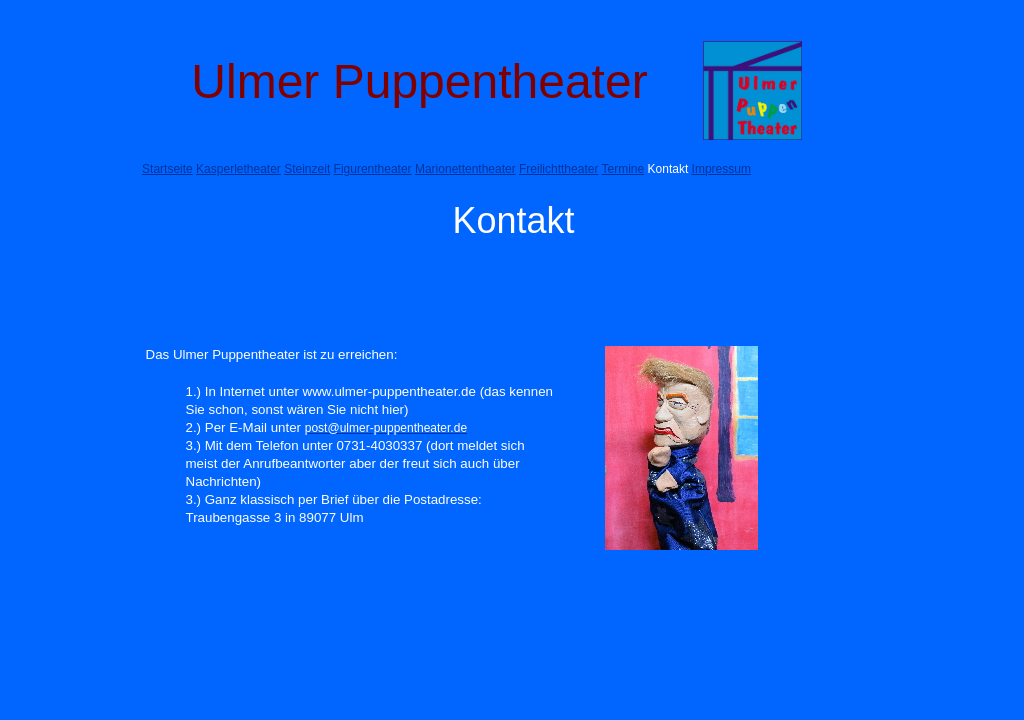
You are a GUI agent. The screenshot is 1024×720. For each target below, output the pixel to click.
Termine (623, 169)
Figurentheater (373, 169)
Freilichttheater (558, 169)
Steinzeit (307, 169)
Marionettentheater (465, 169)
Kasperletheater (238, 169)
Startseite (167, 169)
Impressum (721, 169)
